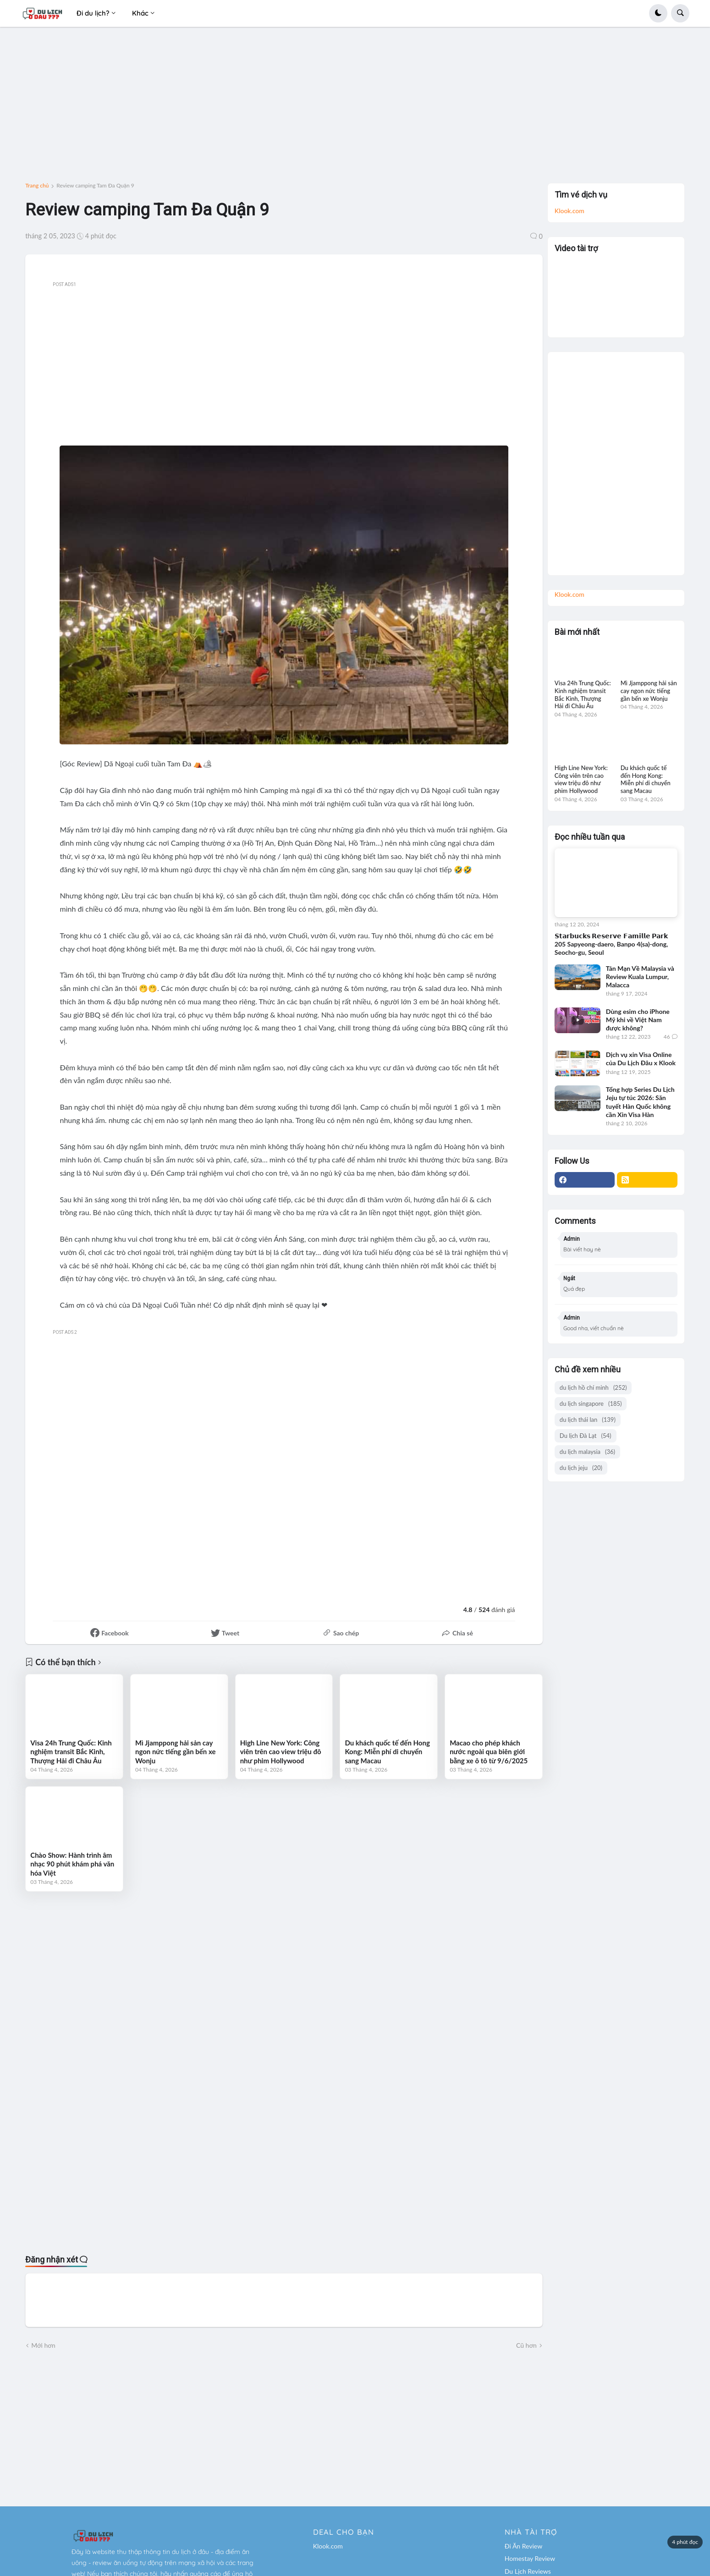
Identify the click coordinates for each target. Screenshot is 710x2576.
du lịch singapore (591, 1403)
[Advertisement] (355, 108)
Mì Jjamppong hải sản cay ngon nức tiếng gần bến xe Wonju (175, 1752)
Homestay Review (530, 2558)
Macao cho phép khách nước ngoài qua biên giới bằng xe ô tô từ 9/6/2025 (489, 1752)
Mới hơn (43, 2345)
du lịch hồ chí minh (593, 1387)
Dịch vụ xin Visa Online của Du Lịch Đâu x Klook (641, 1059)
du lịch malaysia (587, 1452)
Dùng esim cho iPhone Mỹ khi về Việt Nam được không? (638, 1019)
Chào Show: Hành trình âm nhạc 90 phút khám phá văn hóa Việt (72, 1864)
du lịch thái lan (588, 1419)
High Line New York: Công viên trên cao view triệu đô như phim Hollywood (280, 1752)
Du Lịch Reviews (528, 2571)
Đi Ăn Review (523, 2546)
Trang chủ (37, 185)
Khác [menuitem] (140, 13)
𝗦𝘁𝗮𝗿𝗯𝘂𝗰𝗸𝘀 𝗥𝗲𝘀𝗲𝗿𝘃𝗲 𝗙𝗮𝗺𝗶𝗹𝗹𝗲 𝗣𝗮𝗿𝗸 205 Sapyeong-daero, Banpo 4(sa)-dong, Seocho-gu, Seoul (611, 944)
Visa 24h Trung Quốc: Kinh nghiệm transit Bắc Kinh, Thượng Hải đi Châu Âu (71, 1752)
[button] (658, 13)
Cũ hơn (526, 2345)
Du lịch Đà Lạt (585, 1435)
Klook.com (569, 211)
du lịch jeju (581, 1468)
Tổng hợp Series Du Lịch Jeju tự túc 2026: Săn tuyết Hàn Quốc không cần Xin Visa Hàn (640, 1101)
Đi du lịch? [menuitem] (93, 13)
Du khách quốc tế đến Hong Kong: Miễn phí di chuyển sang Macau (387, 1752)
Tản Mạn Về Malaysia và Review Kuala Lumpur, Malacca (640, 976)
